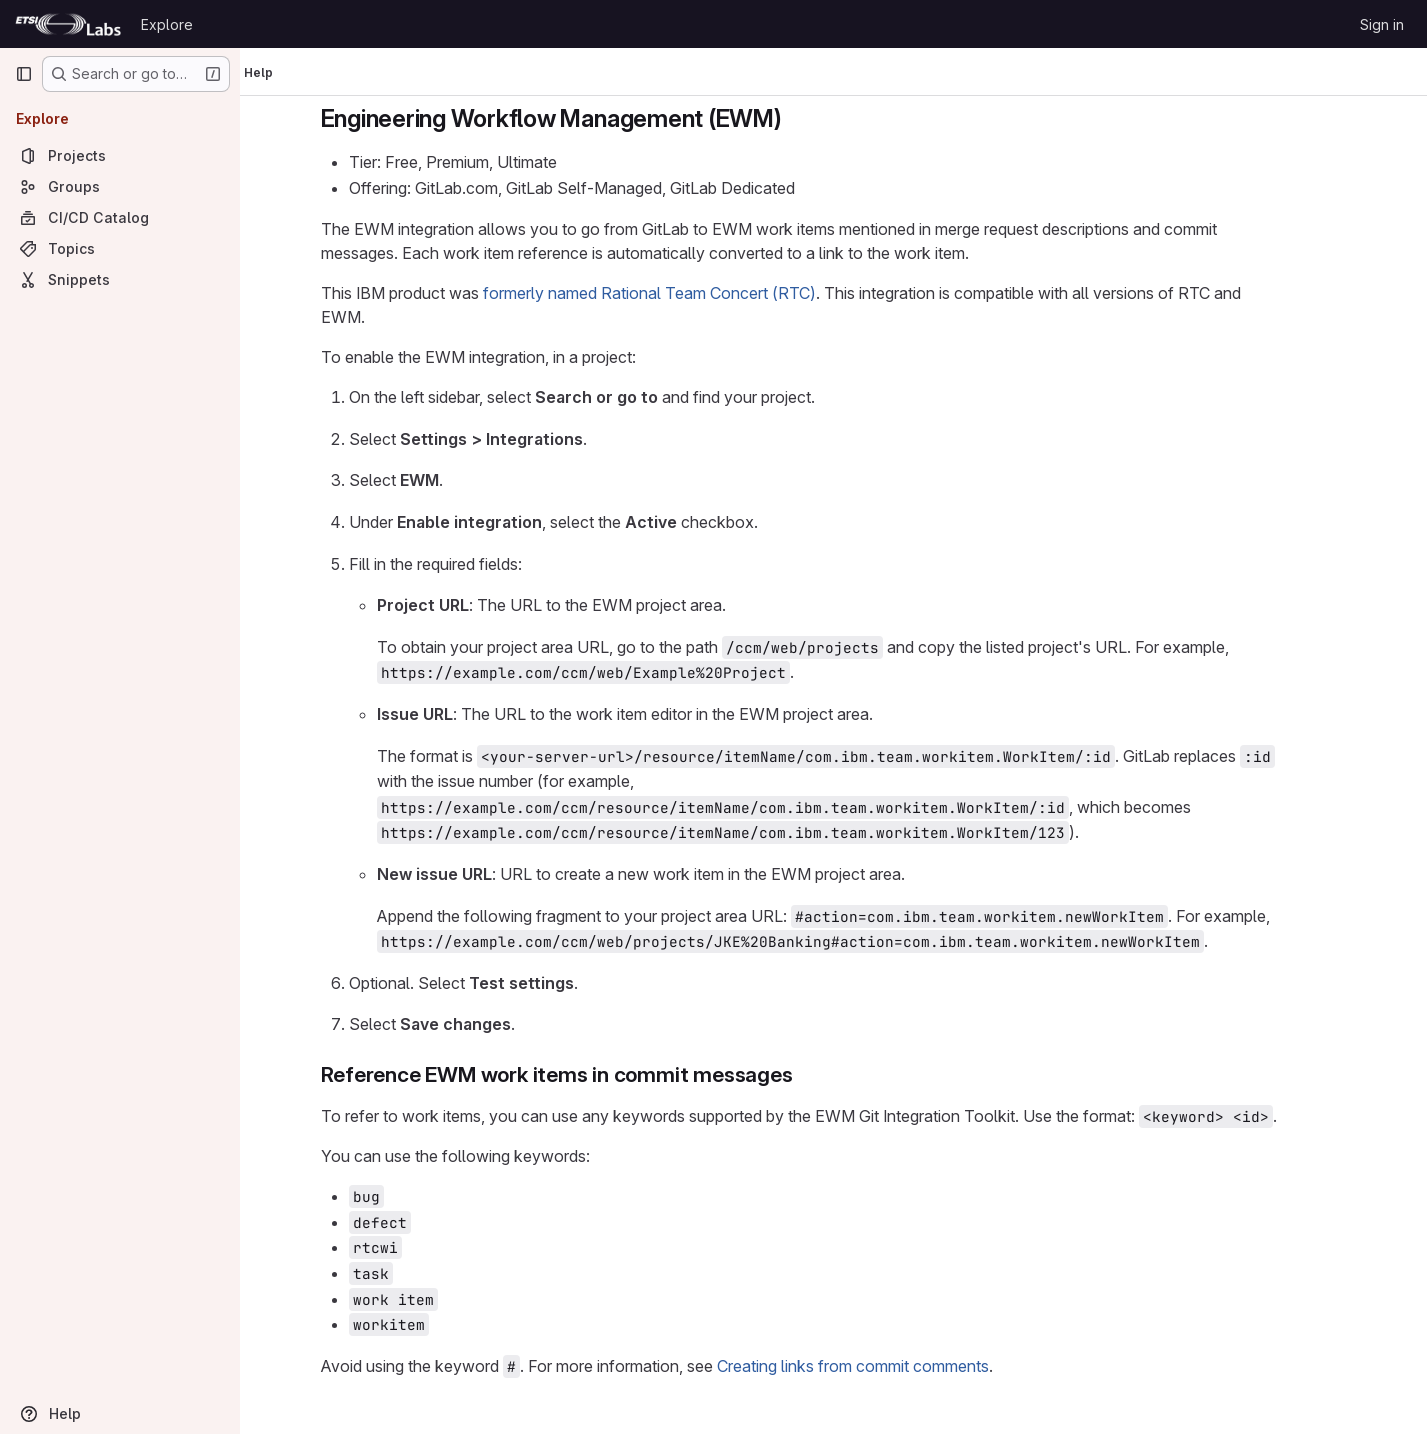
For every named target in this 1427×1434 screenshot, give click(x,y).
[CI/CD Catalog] (120, 217)
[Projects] (120, 155)
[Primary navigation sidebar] (24, 74)
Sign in (1382, 24)
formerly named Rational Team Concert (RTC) (683, 293)
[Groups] (120, 186)
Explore (167, 24)
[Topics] (120, 248)
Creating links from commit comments (887, 1366)
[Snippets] (120, 279)
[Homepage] (68, 24)
